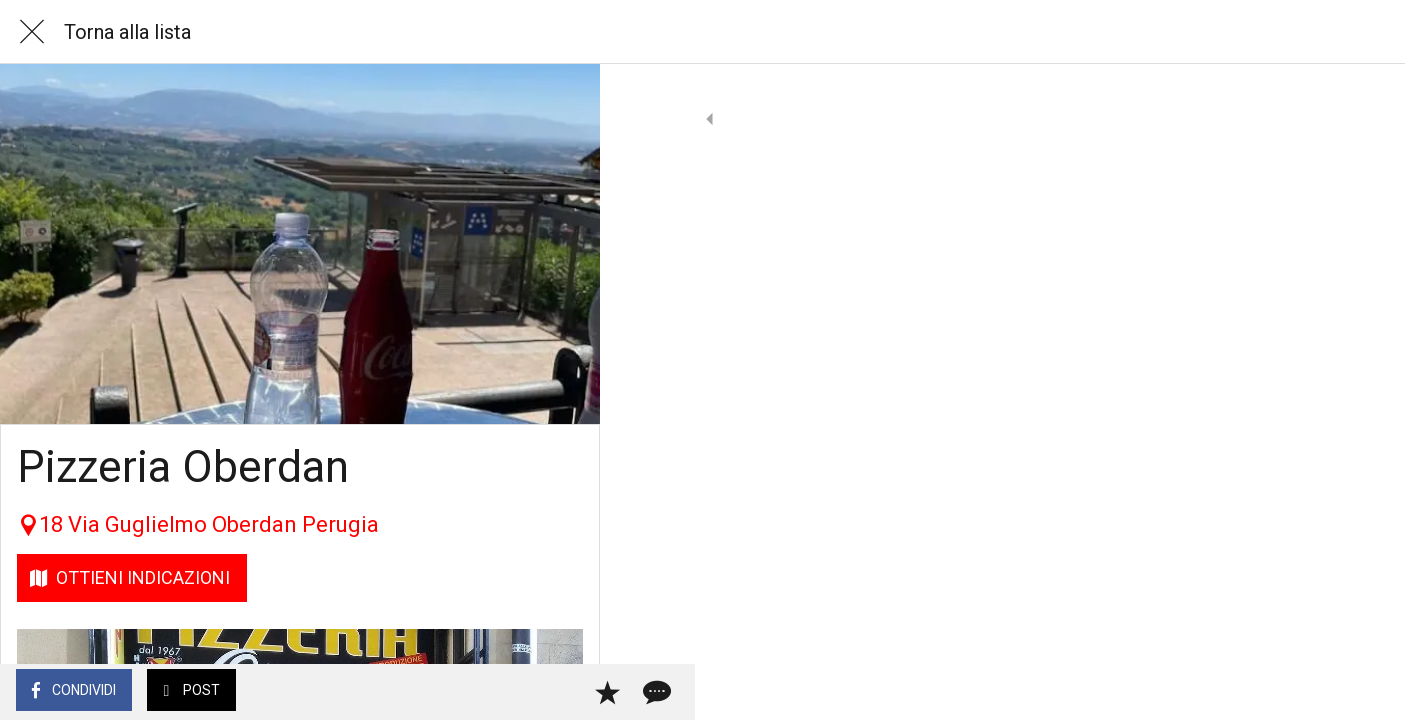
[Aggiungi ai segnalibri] (512, 692)
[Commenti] (560, 692)
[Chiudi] (32, 32)
